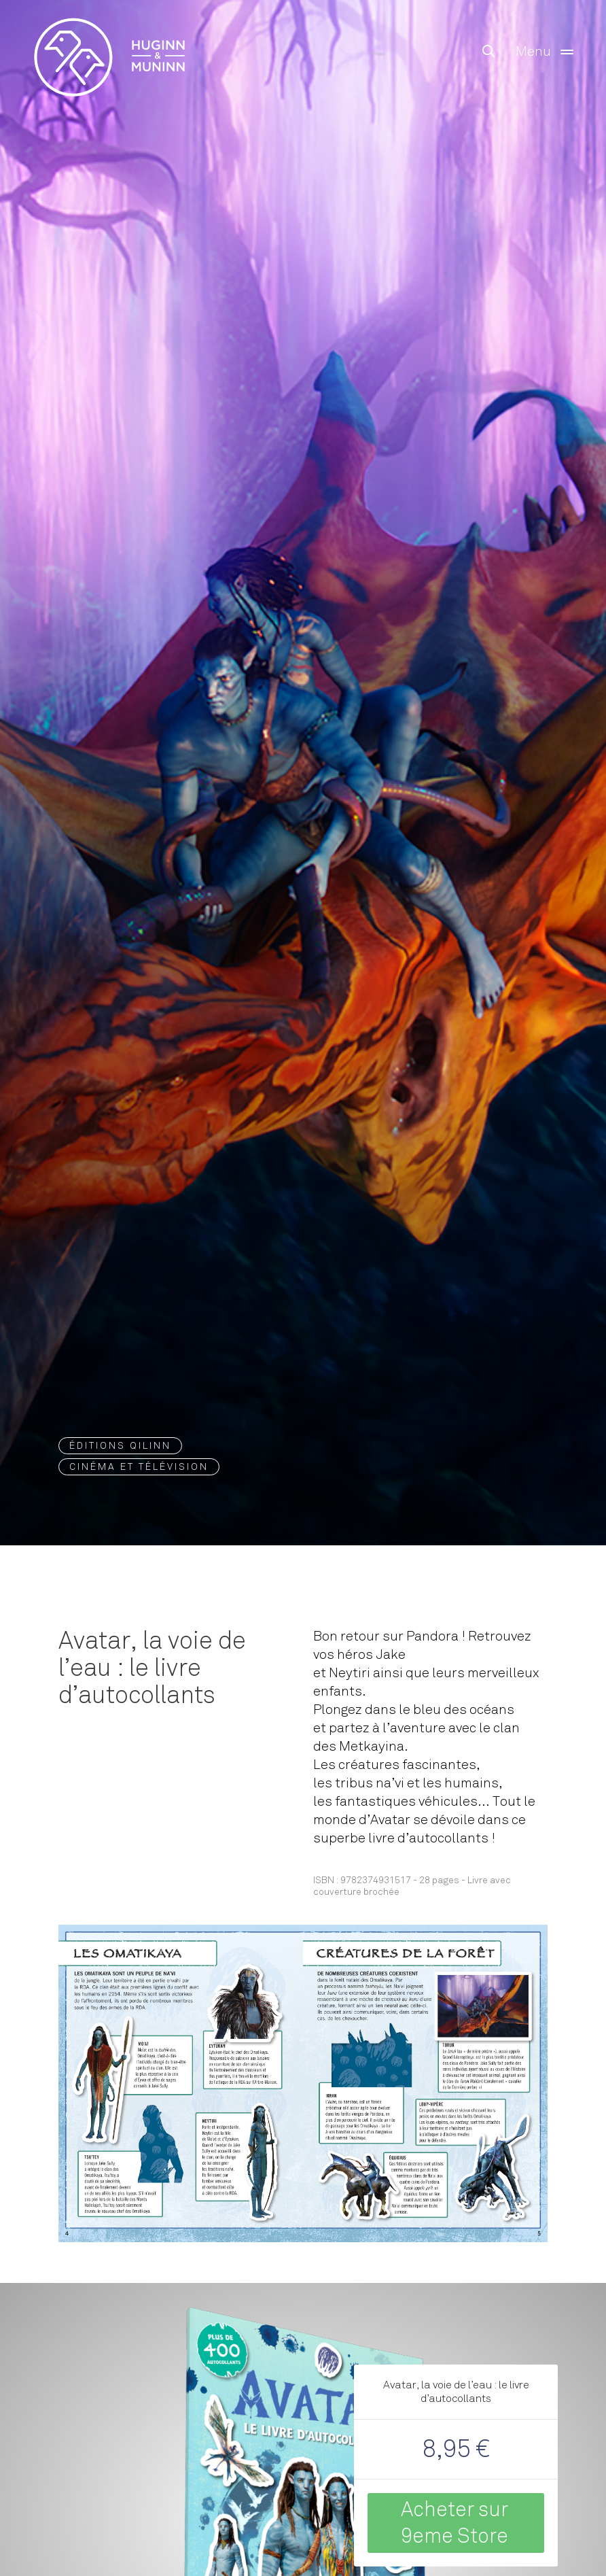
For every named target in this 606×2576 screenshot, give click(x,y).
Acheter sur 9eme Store (454, 2522)
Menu (547, 52)
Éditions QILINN (120, 1446)
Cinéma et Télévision (139, 1467)
